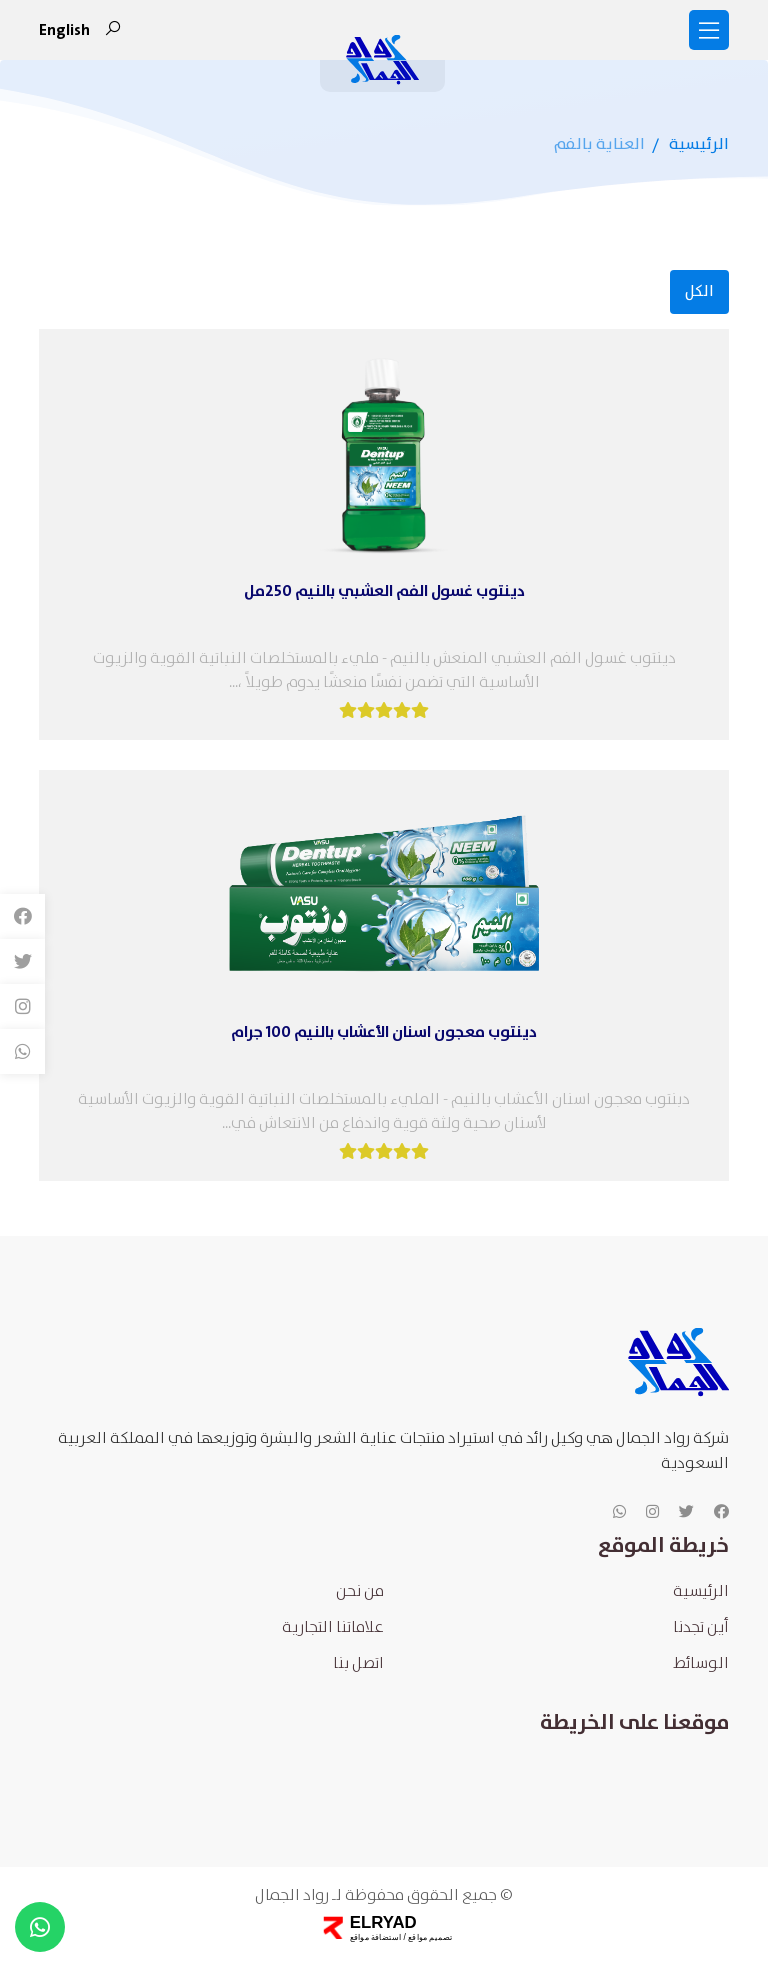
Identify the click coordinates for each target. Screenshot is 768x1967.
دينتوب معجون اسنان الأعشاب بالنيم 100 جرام (384, 1032)
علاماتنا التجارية (333, 1664)
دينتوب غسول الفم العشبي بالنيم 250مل (384, 591)
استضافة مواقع (374, 1937)
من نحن (360, 1628)
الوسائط (701, 1700)
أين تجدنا (701, 1664)
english (64, 30)
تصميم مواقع (428, 1937)
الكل (699, 291)
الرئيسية (699, 144)
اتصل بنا (358, 1700)
